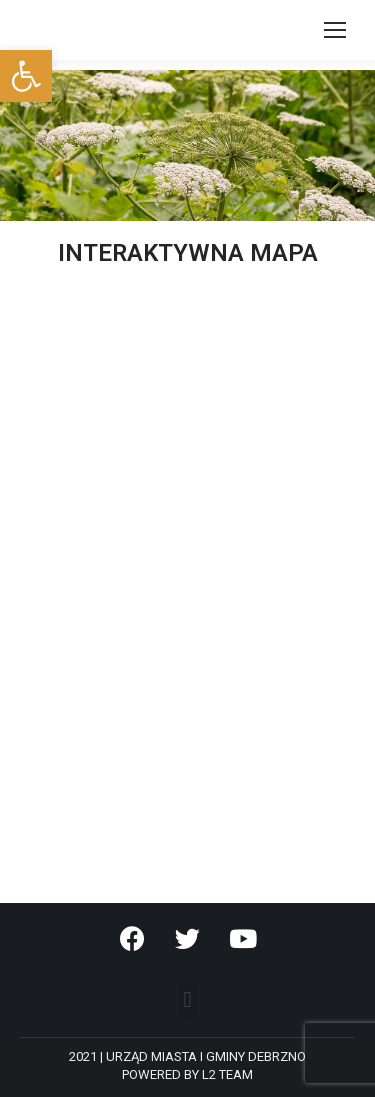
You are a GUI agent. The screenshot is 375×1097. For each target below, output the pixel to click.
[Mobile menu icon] (335, 30)
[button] (187, 1000)
